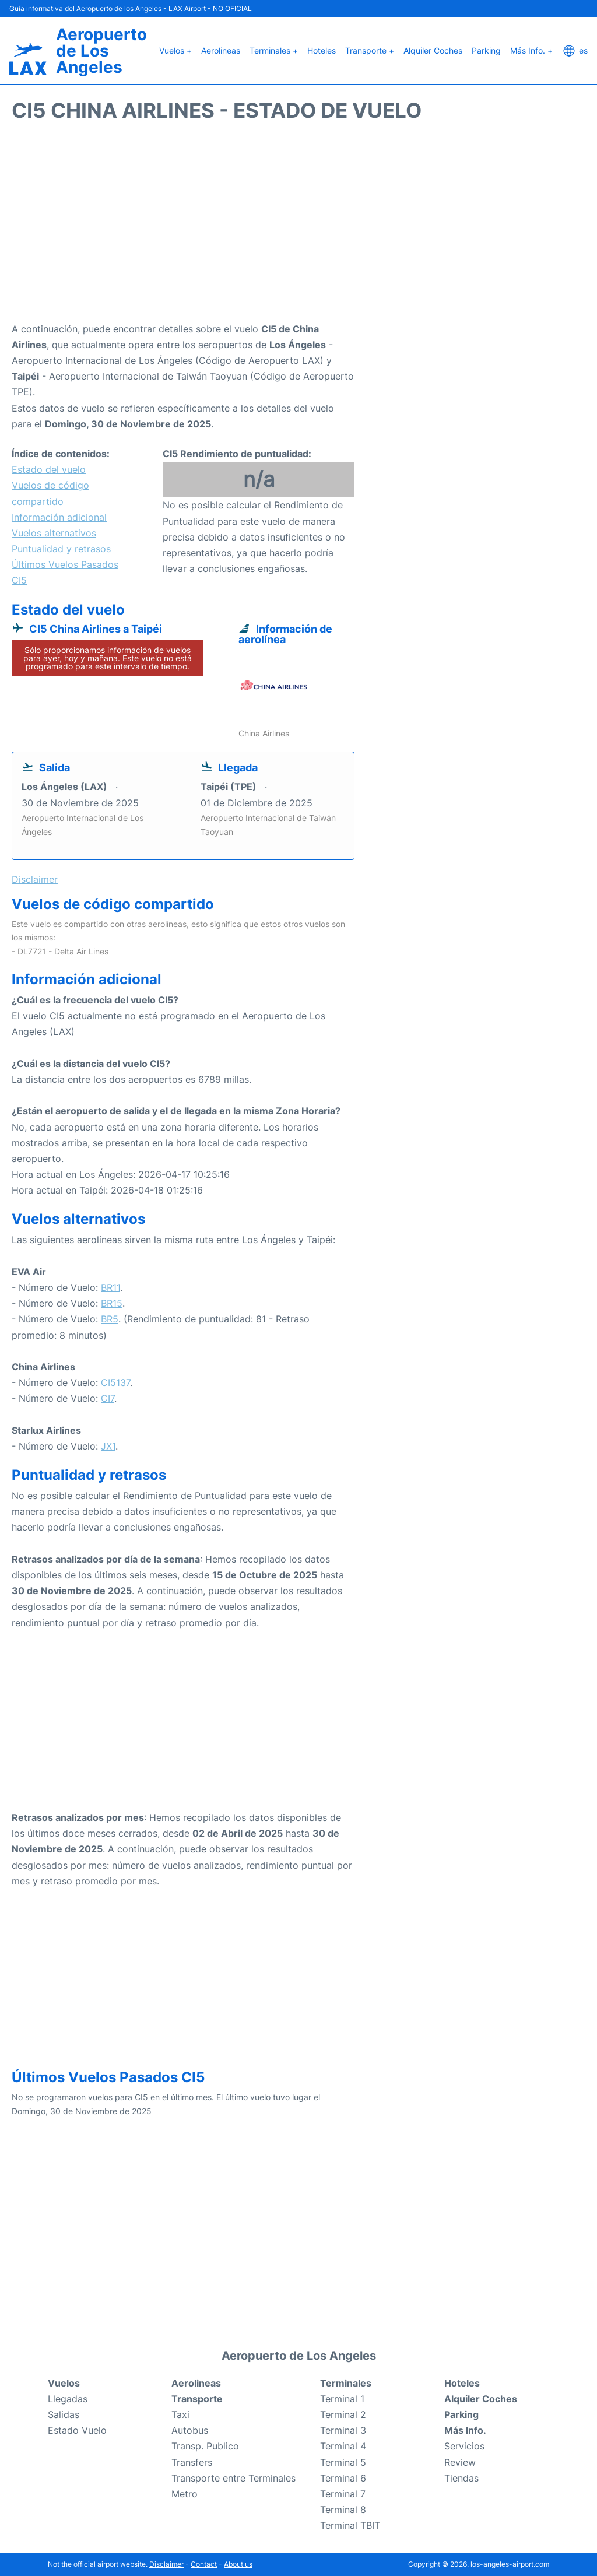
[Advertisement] (298, 228)
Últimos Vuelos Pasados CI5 (65, 572)
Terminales (345, 2383)
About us (238, 2564)
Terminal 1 (342, 2399)
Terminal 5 (343, 2462)
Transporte (197, 2399)
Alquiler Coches (432, 50)
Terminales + (274, 50)
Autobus (189, 2430)
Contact (204, 2564)
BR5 (109, 1319)
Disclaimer (166, 2564)
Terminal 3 (343, 2430)
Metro (184, 2494)
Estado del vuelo (49, 469)
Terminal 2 (343, 2414)
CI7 (107, 1398)
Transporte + (369, 50)
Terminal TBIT (350, 2525)
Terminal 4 (343, 2446)
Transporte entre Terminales (233, 2478)
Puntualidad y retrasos (61, 548)
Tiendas (461, 2478)
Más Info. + (531, 50)
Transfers (191, 2462)
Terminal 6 (343, 2478)
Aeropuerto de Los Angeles (101, 50)
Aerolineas (220, 50)
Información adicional (59, 517)
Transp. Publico (205, 2446)
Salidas (63, 2414)
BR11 (110, 1287)
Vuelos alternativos (54, 533)
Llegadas (67, 2399)
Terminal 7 (343, 2494)
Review (460, 2462)
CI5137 (115, 1382)
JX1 (108, 1446)
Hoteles (321, 50)
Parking (486, 50)
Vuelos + (175, 50)
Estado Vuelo (77, 2430)
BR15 (111, 1303)
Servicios (464, 2446)
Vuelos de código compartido (50, 493)
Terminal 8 (343, 2509)
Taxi (180, 2414)
